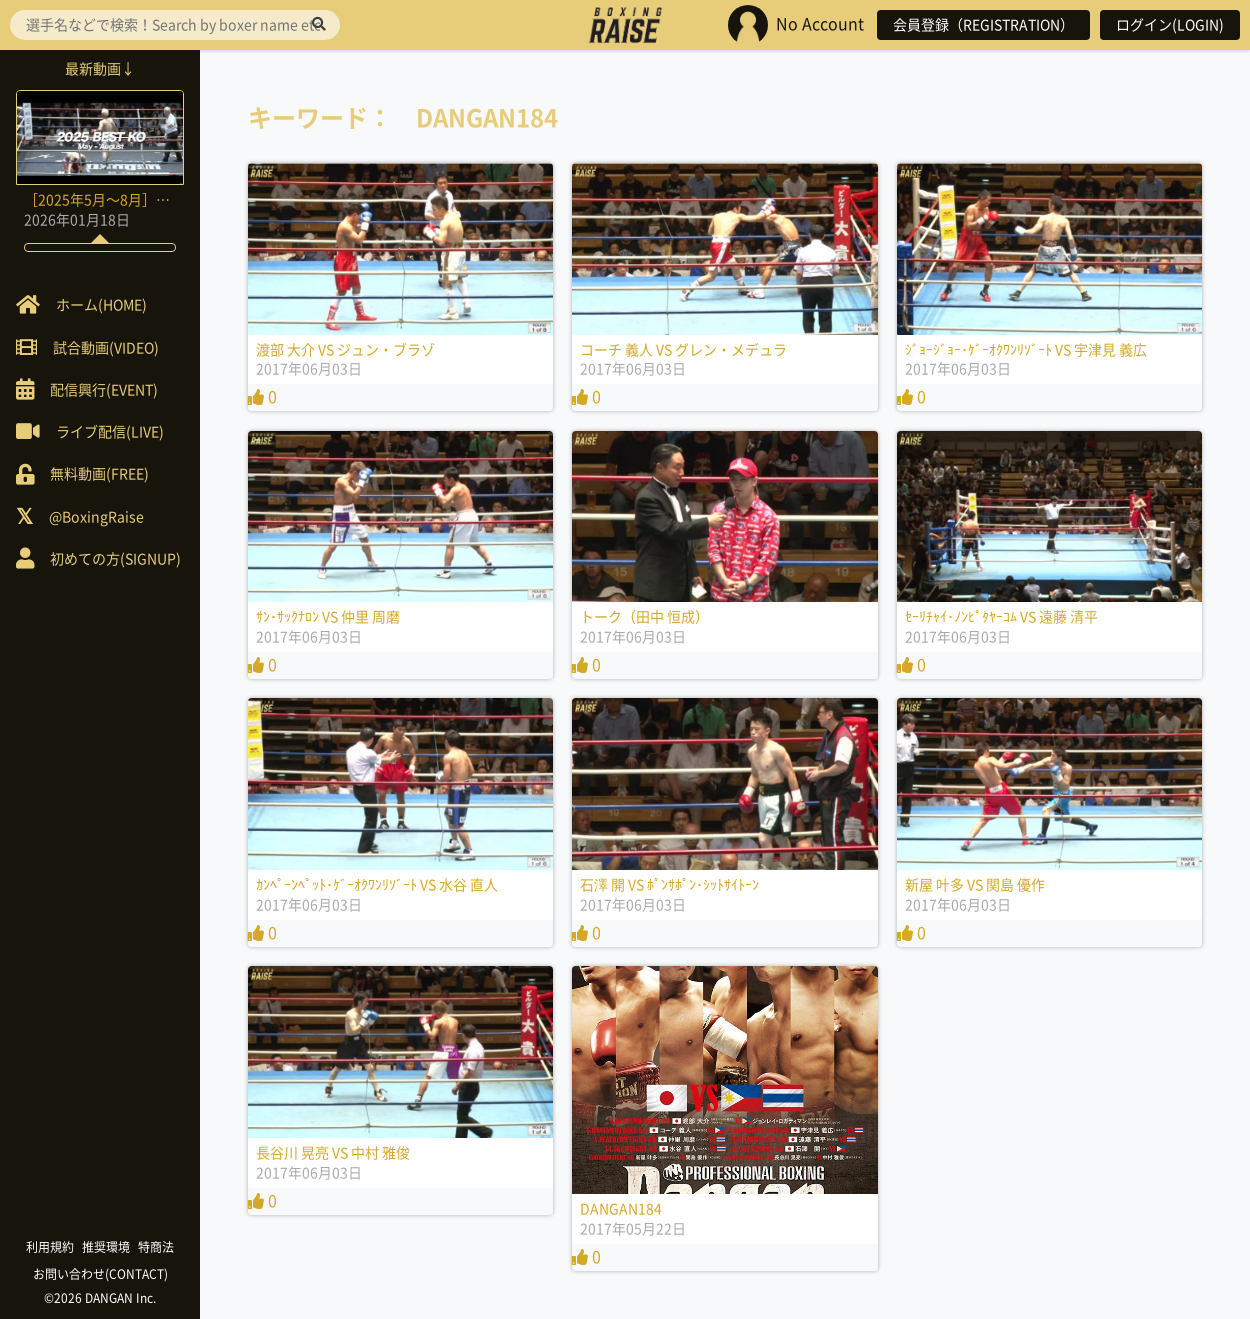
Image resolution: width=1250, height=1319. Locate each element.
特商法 (156, 1247)
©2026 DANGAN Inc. (100, 1298)
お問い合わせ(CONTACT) (100, 1274)
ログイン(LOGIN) (1170, 25)
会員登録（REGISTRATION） (983, 25)
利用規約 (50, 1247)
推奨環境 (106, 1247)
